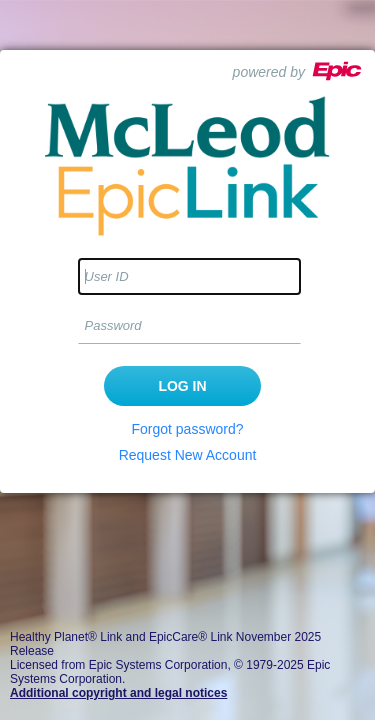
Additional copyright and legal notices (118, 693)
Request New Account (188, 455)
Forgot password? (187, 429)
